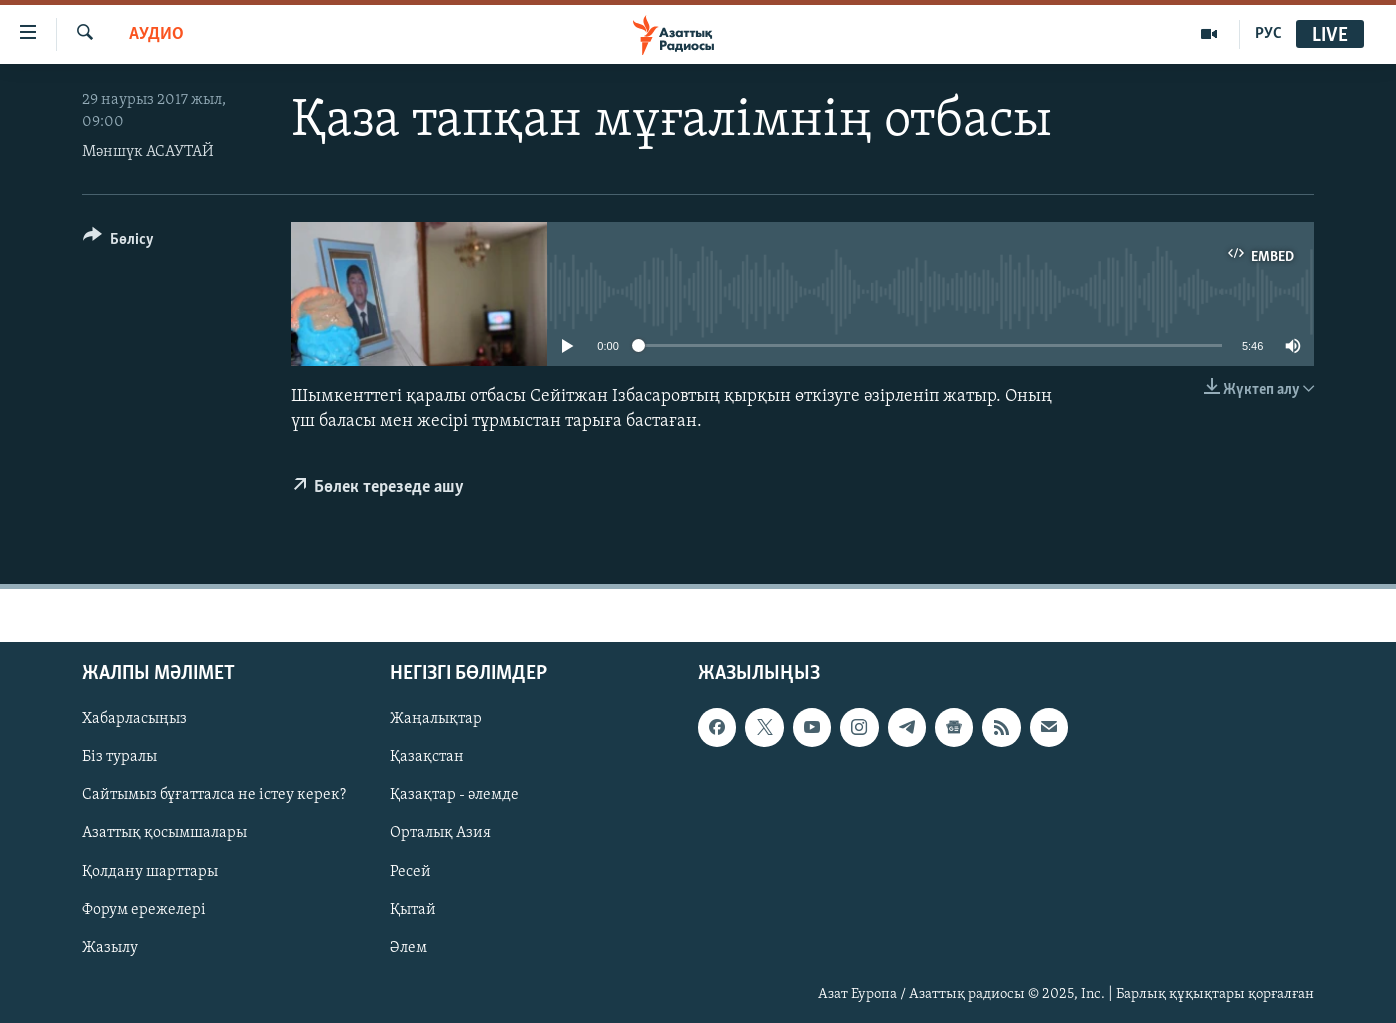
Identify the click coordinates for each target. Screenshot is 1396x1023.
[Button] (118, 242)
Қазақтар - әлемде (454, 796)
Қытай (413, 910)
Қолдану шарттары (150, 872)
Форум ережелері (144, 910)
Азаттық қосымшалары (164, 834)
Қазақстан (427, 758)
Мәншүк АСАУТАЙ (148, 152)
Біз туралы (119, 758)
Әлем (408, 948)
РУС (1268, 34)
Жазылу (110, 948)
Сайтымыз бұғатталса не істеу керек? (214, 796)
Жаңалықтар (436, 720)
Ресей (410, 872)
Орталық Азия (440, 834)
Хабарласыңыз (134, 720)
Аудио (156, 34)
